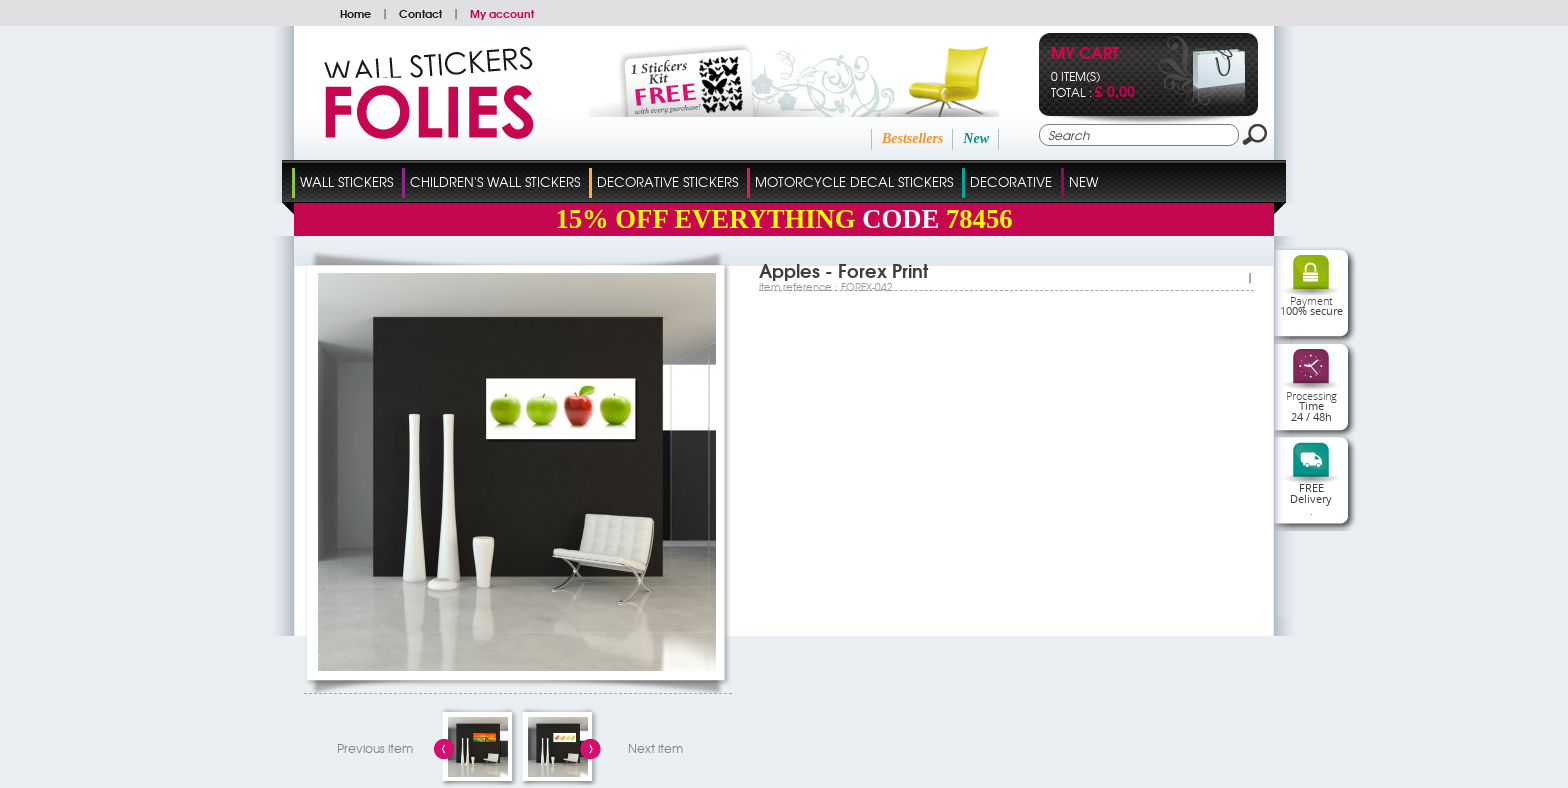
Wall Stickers (346, 181)
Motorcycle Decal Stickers (854, 181)
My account (502, 13)
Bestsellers (912, 138)
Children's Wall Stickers (495, 181)
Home (355, 13)
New (976, 138)
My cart (1085, 54)
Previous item (375, 748)
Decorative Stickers (667, 181)
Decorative (1011, 181)
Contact (420, 13)
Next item (655, 748)
